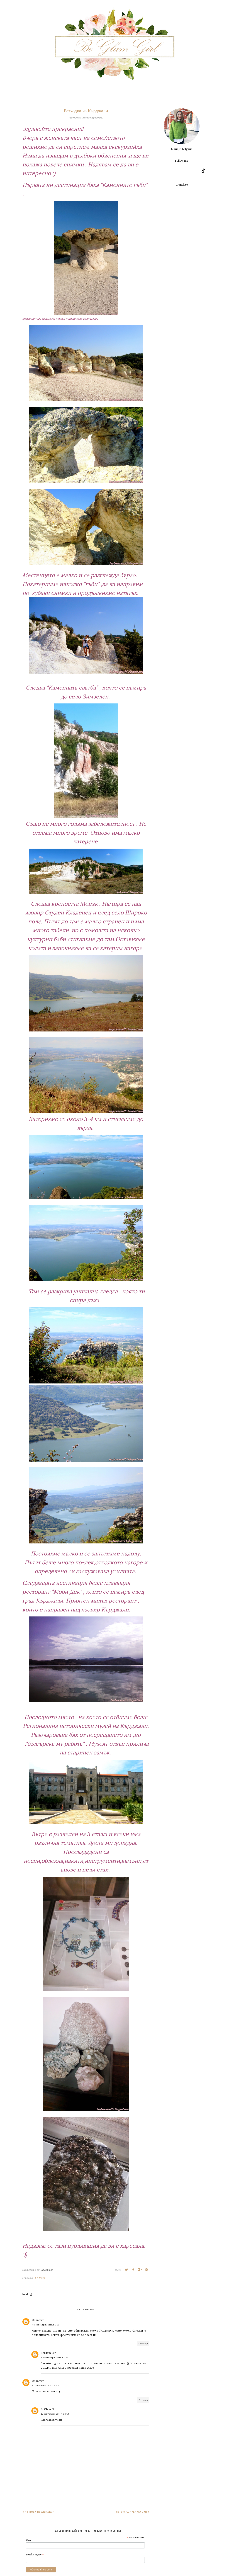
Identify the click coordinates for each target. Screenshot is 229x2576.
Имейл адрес (35, 2554)
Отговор (143, 2343)
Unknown (38, 2320)
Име (28, 2540)
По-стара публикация (131, 2512)
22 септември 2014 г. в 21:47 (46, 2385)
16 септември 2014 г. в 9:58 (45, 2324)
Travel (40, 2278)
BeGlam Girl (48, 2353)
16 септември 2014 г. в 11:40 (55, 2357)
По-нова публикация (40, 2512)
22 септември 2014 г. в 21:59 (55, 2413)
